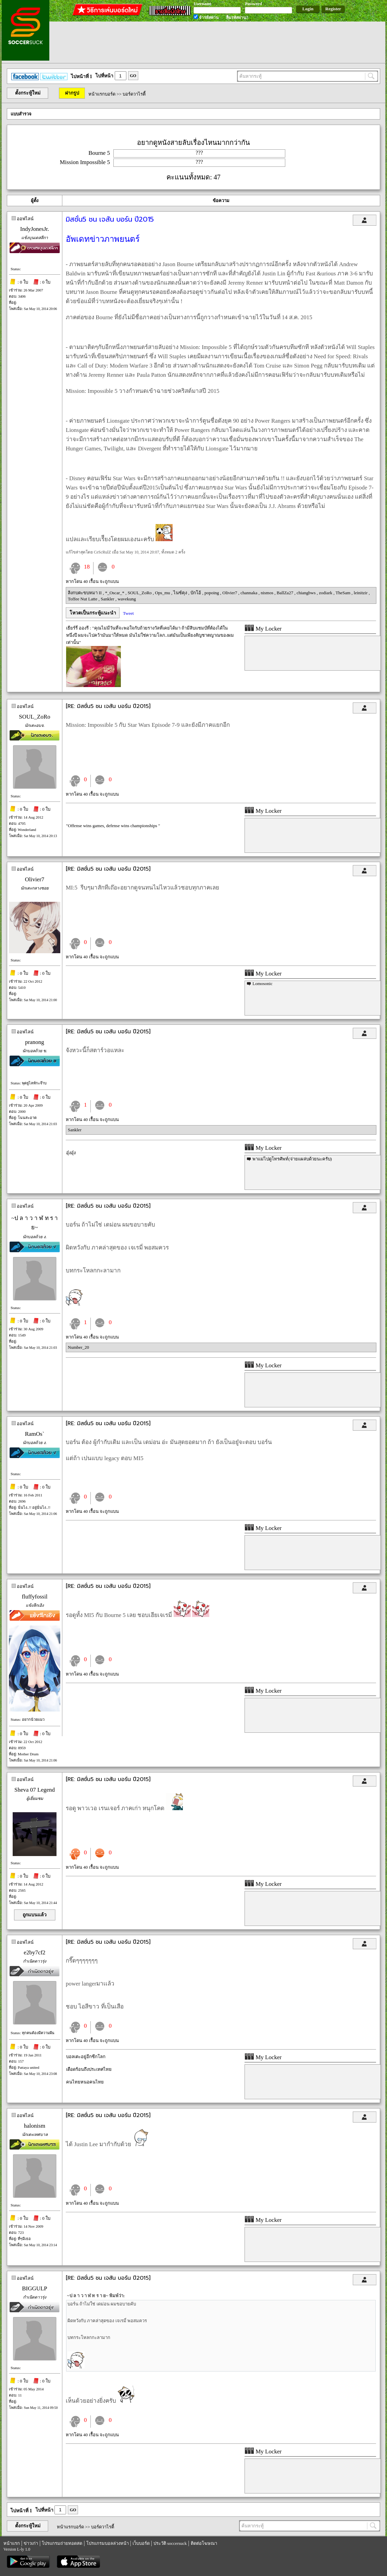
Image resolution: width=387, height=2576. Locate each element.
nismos (267, 592)
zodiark (326, 592)
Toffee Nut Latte (83, 598)
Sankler (108, 598)
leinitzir (361, 592)
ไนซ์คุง (180, 592)
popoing (212, 592)
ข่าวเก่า (31, 2543)
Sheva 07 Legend (34, 1790)
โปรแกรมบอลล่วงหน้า (107, 2543)
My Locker (263, 628)
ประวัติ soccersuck (170, 2543)
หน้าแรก (11, 2543)
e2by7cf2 (34, 1952)
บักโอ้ (196, 592)
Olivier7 (230, 592)
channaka (249, 592)
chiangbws (307, 592)
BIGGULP (34, 2288)
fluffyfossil (34, 1596)
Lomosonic (262, 983)
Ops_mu (163, 592)
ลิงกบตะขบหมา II (85, 592)
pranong (34, 1042)
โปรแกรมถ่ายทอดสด (62, 2543)
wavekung (126, 598)
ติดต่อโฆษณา (204, 2543)
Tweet (128, 613)
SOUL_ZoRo (140, 592)
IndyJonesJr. (34, 229)
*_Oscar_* (115, 592)
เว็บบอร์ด (141, 2543)
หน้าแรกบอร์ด (101, 94)
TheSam (344, 592)
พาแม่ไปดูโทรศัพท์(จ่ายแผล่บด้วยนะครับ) (292, 1158)
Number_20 (78, 1347)
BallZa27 (286, 592)
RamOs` (35, 1434)
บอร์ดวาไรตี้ (134, 94)
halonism (34, 2126)
